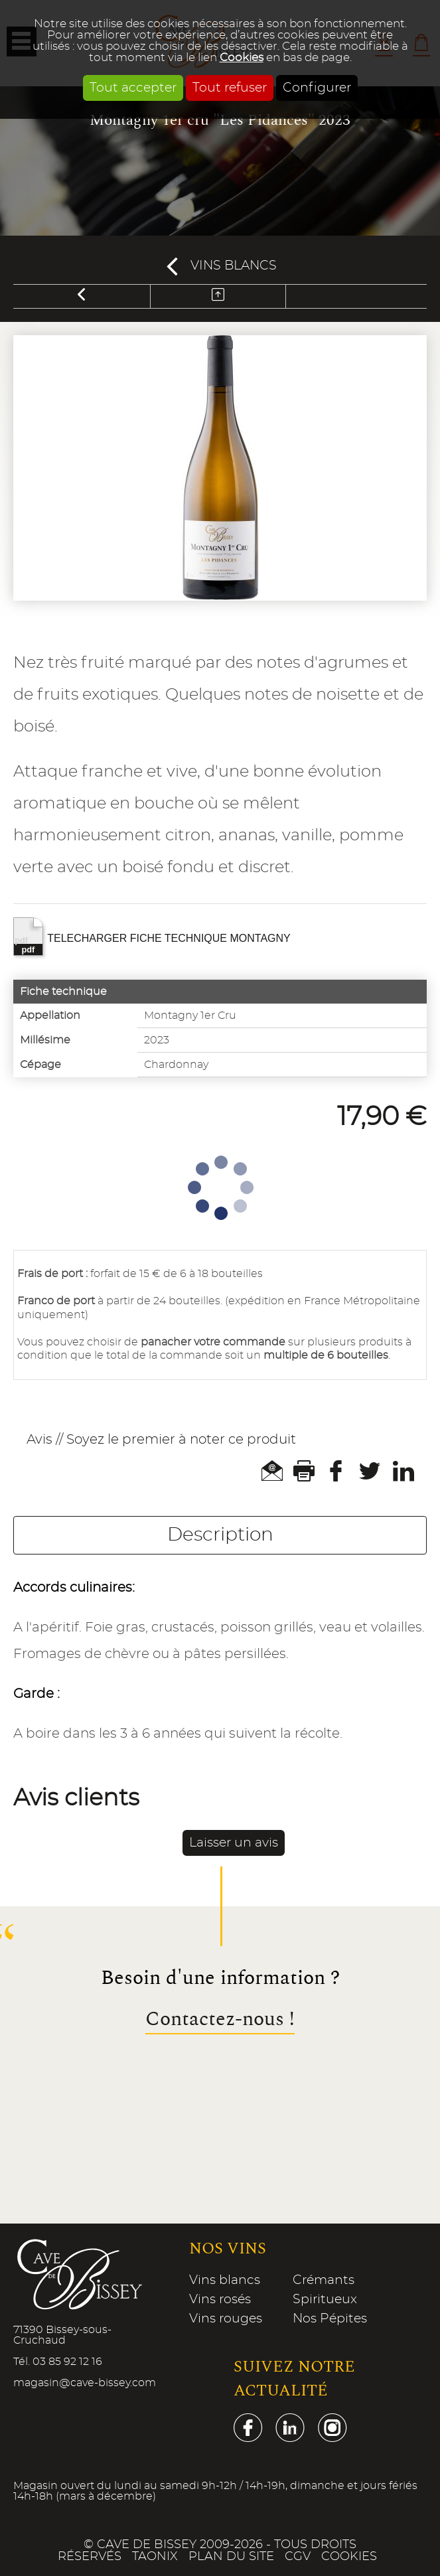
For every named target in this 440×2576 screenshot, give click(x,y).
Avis (39, 1439)
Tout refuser (229, 88)
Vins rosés (220, 2299)
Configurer (317, 88)
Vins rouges (225, 2318)
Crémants (323, 2280)
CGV (298, 2557)
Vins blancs (233, 266)
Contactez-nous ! (220, 2019)
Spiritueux (325, 2299)
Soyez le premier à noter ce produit (181, 1439)
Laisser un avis (233, 1843)
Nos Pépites (330, 2318)
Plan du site (231, 2557)
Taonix (155, 2557)
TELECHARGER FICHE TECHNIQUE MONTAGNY (152, 936)
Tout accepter (133, 88)
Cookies (241, 57)
